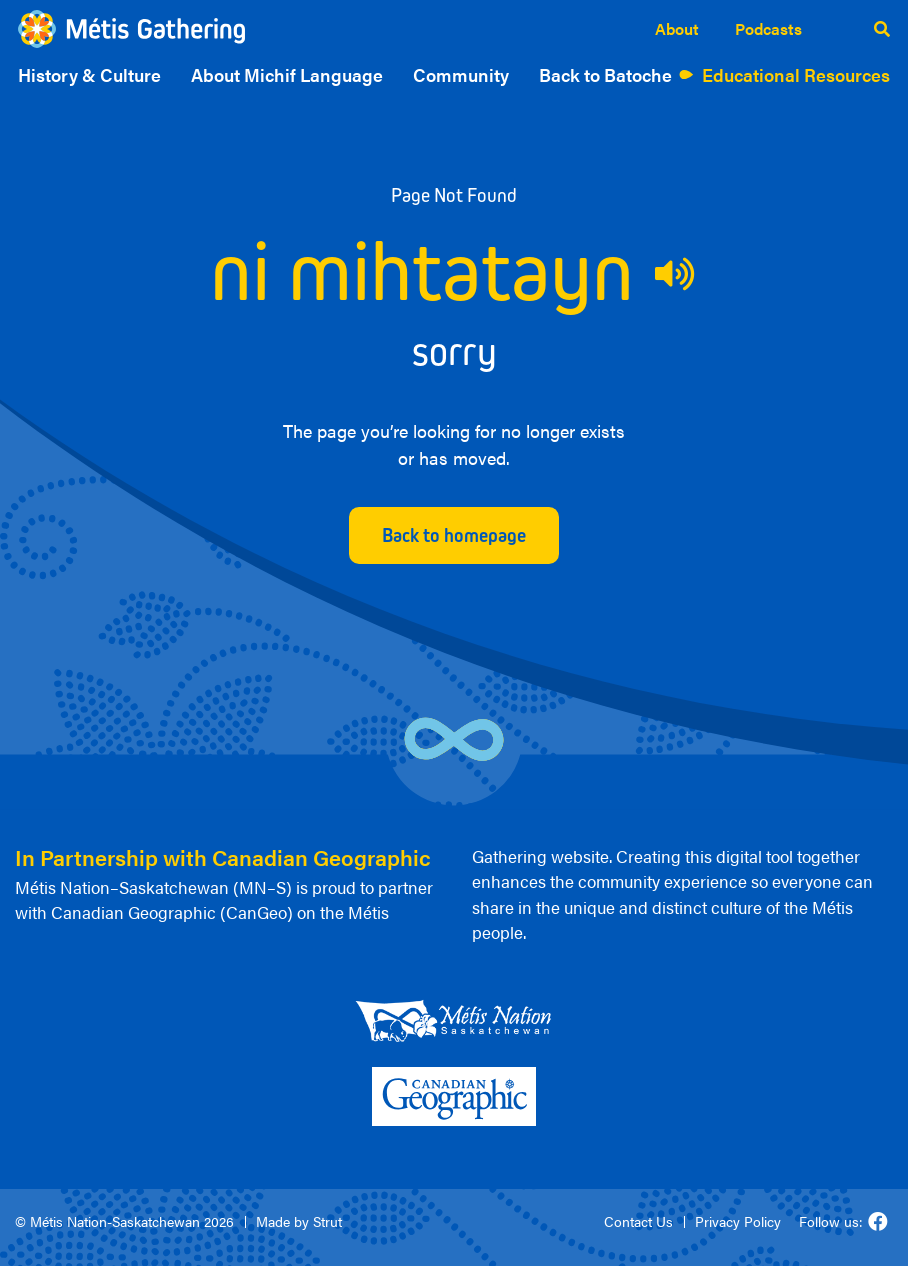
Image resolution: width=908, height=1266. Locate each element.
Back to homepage (454, 535)
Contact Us (638, 1221)
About (677, 28)
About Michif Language (287, 75)
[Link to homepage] (131, 29)
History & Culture (89, 75)
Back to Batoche (605, 75)
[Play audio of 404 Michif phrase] (676, 274)
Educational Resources (796, 75)
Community (461, 75)
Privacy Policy (738, 1221)
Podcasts (768, 28)
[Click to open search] (882, 29)
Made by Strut (299, 1221)
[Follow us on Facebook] (878, 1222)
